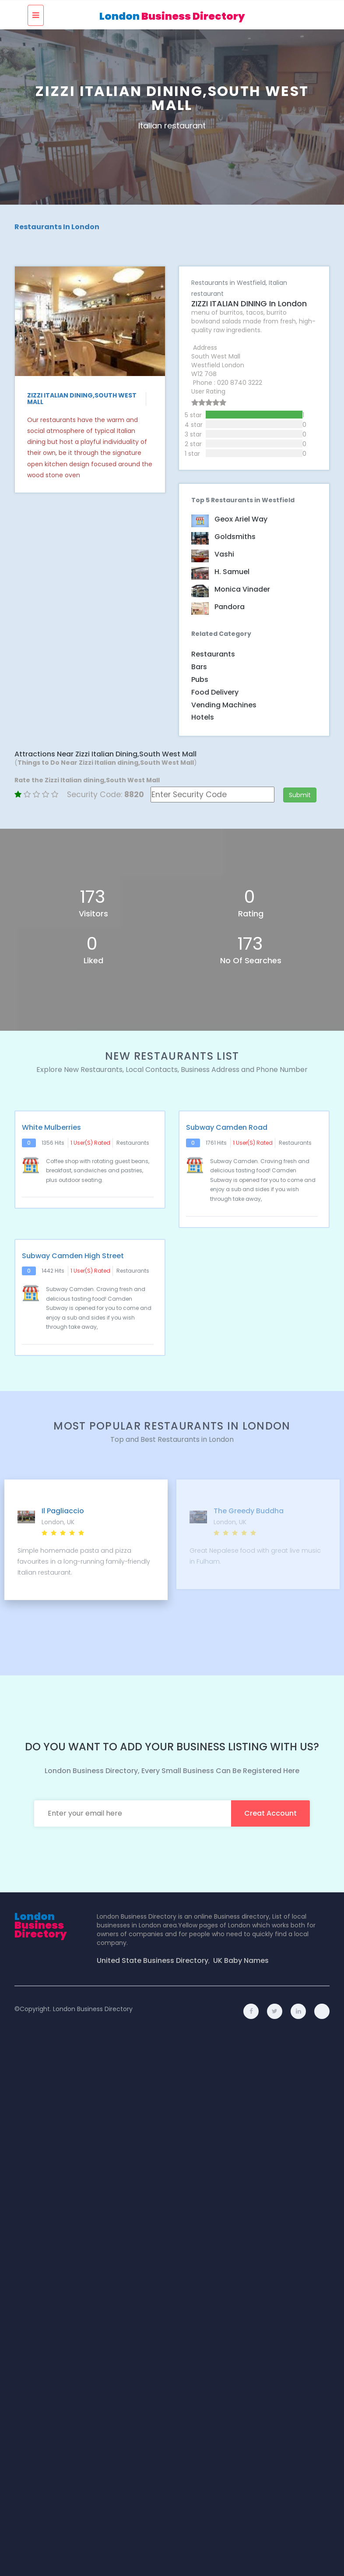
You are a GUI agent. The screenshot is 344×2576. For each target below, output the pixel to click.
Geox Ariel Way (240, 519)
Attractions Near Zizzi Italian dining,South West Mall (105, 754)
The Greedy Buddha (249, 1511)
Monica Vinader (242, 589)
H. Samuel (231, 572)
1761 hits (216, 1142)
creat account (270, 1813)
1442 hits (53, 1270)
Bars (199, 667)
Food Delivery (215, 692)
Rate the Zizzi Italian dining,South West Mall (87, 780)
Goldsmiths (235, 537)
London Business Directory (93, 2009)
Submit (300, 795)
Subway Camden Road (226, 1128)
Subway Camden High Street (73, 1256)
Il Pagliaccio (63, 1511)
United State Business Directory (152, 1961)
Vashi (224, 554)
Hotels (202, 717)
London (172, 16)
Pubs (199, 679)
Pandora (229, 607)
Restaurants (213, 654)
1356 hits (53, 1142)
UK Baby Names (241, 1961)
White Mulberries (51, 1128)
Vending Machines (223, 705)
